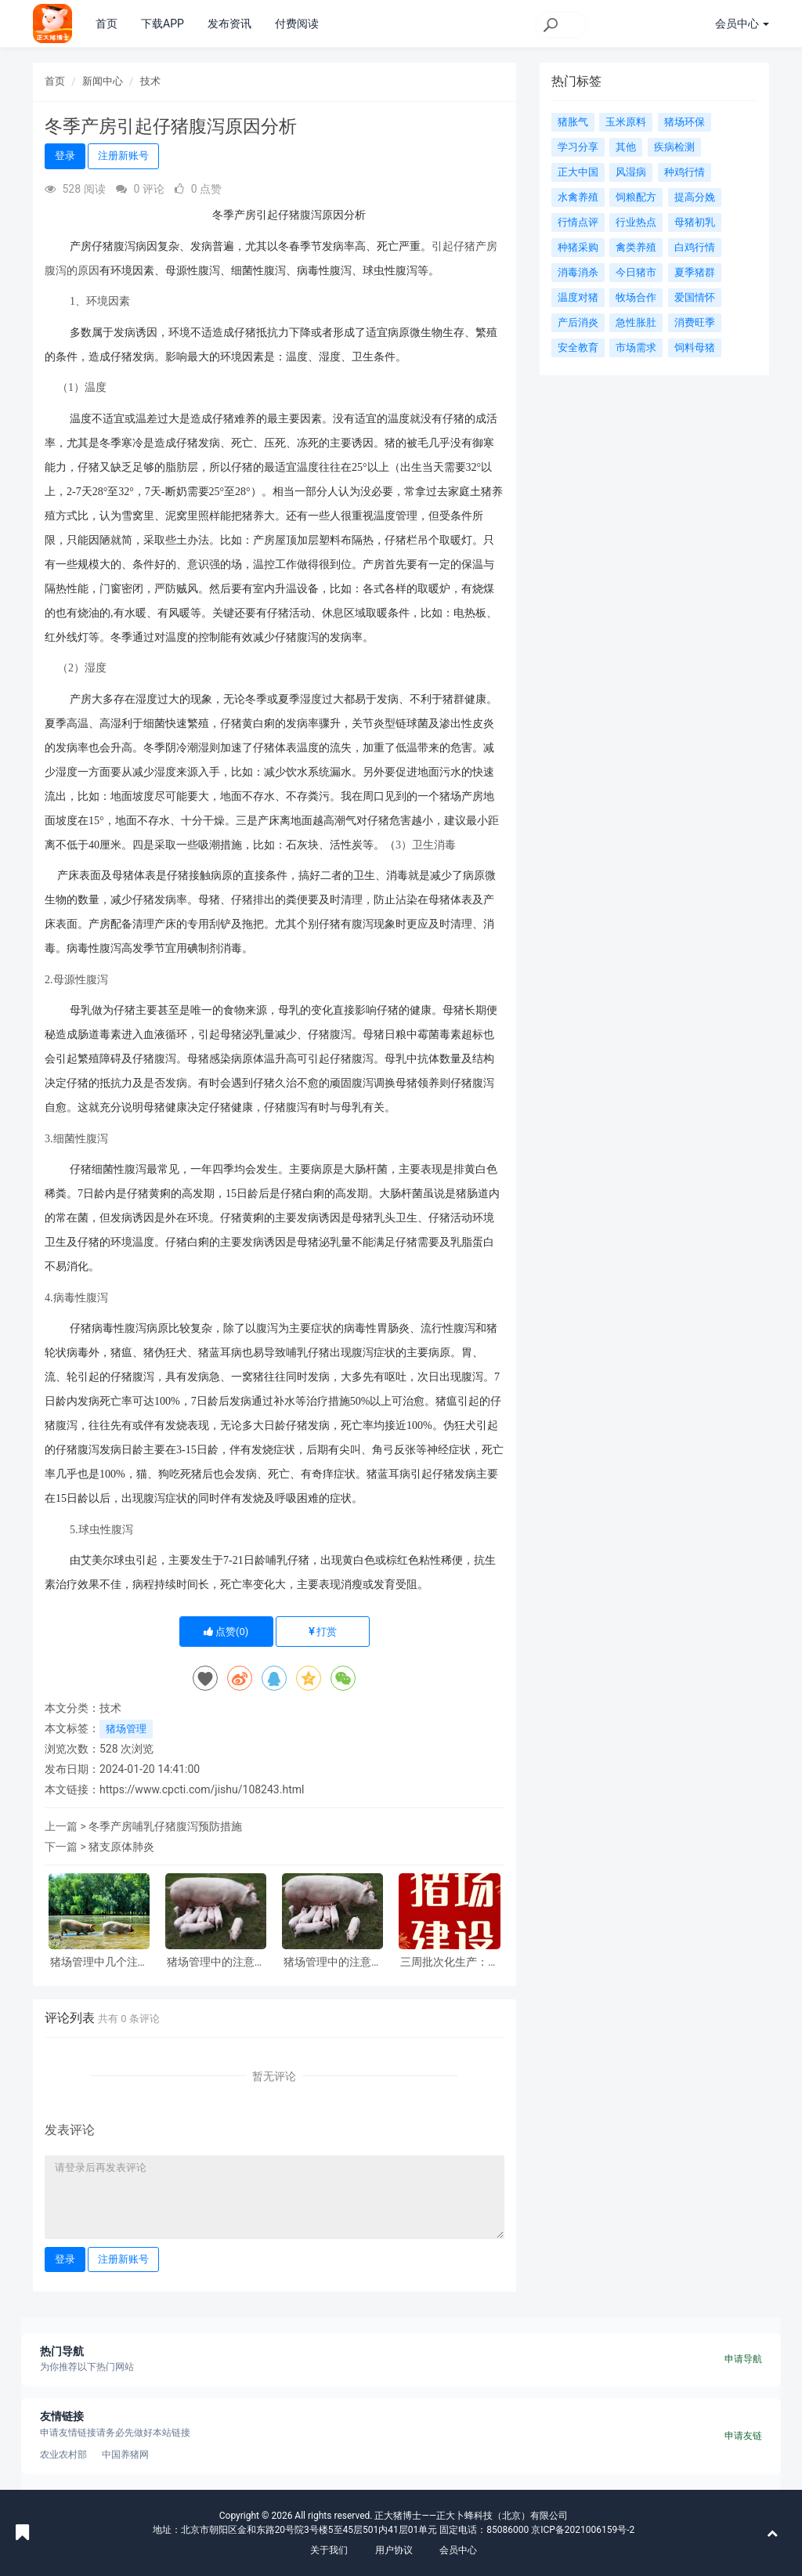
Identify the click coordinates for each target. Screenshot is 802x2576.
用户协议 (394, 2550)
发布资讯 (229, 23)
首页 (106, 23)
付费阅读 (297, 23)
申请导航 (743, 2358)
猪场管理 (126, 1729)
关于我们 (329, 2550)
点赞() (226, 1631)
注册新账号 (123, 155)
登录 (65, 155)
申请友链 (743, 2435)
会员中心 (458, 2550)
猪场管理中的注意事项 (216, 1962)
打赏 (323, 1631)
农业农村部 (63, 2454)
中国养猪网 (125, 2454)
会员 (742, 23)
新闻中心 (102, 81)
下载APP (162, 23)
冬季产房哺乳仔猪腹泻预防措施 (165, 1826)
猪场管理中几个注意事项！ (99, 1962)
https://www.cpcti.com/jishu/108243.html (201, 1789)
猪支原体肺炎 (121, 1846)
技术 (150, 81)
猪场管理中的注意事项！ (333, 1962)
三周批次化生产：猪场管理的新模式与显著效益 (449, 1962)
